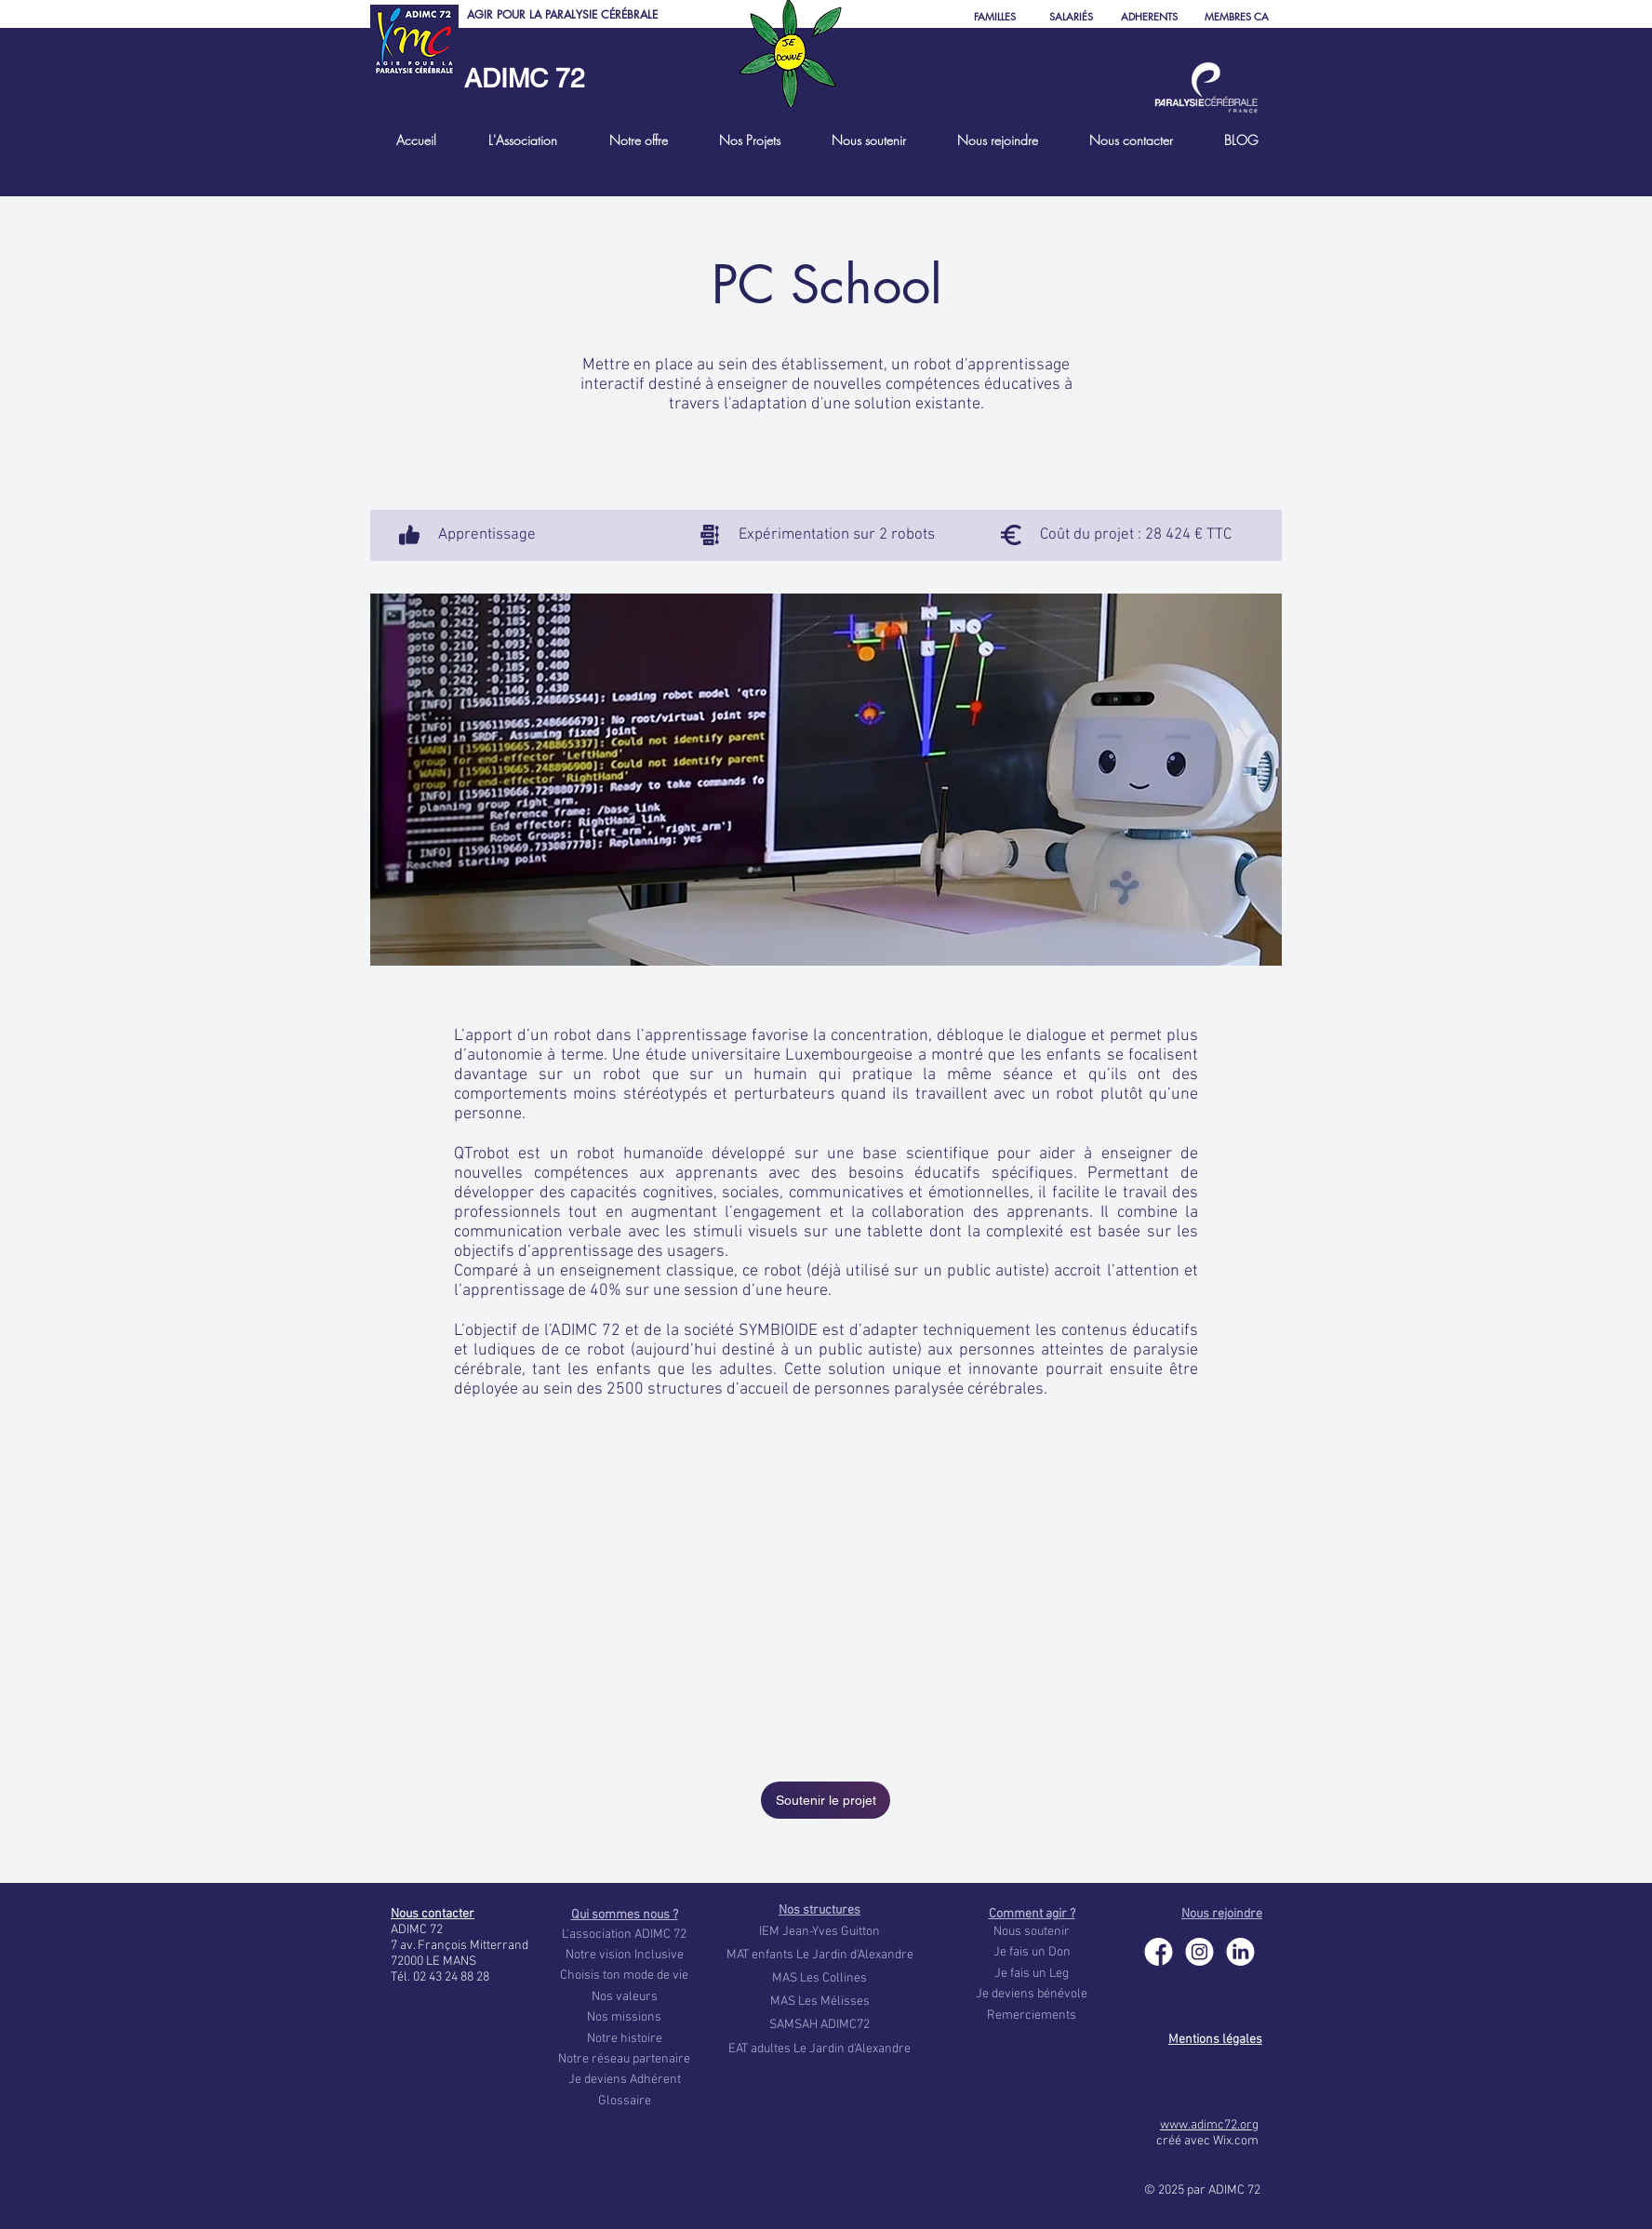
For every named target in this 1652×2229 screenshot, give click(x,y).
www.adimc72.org (1209, 2125)
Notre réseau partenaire (624, 2059)
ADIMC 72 (524, 78)
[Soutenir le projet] (825, 1800)
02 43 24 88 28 (451, 1977)
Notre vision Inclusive (625, 1955)
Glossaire (624, 2101)
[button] (521, 140)
